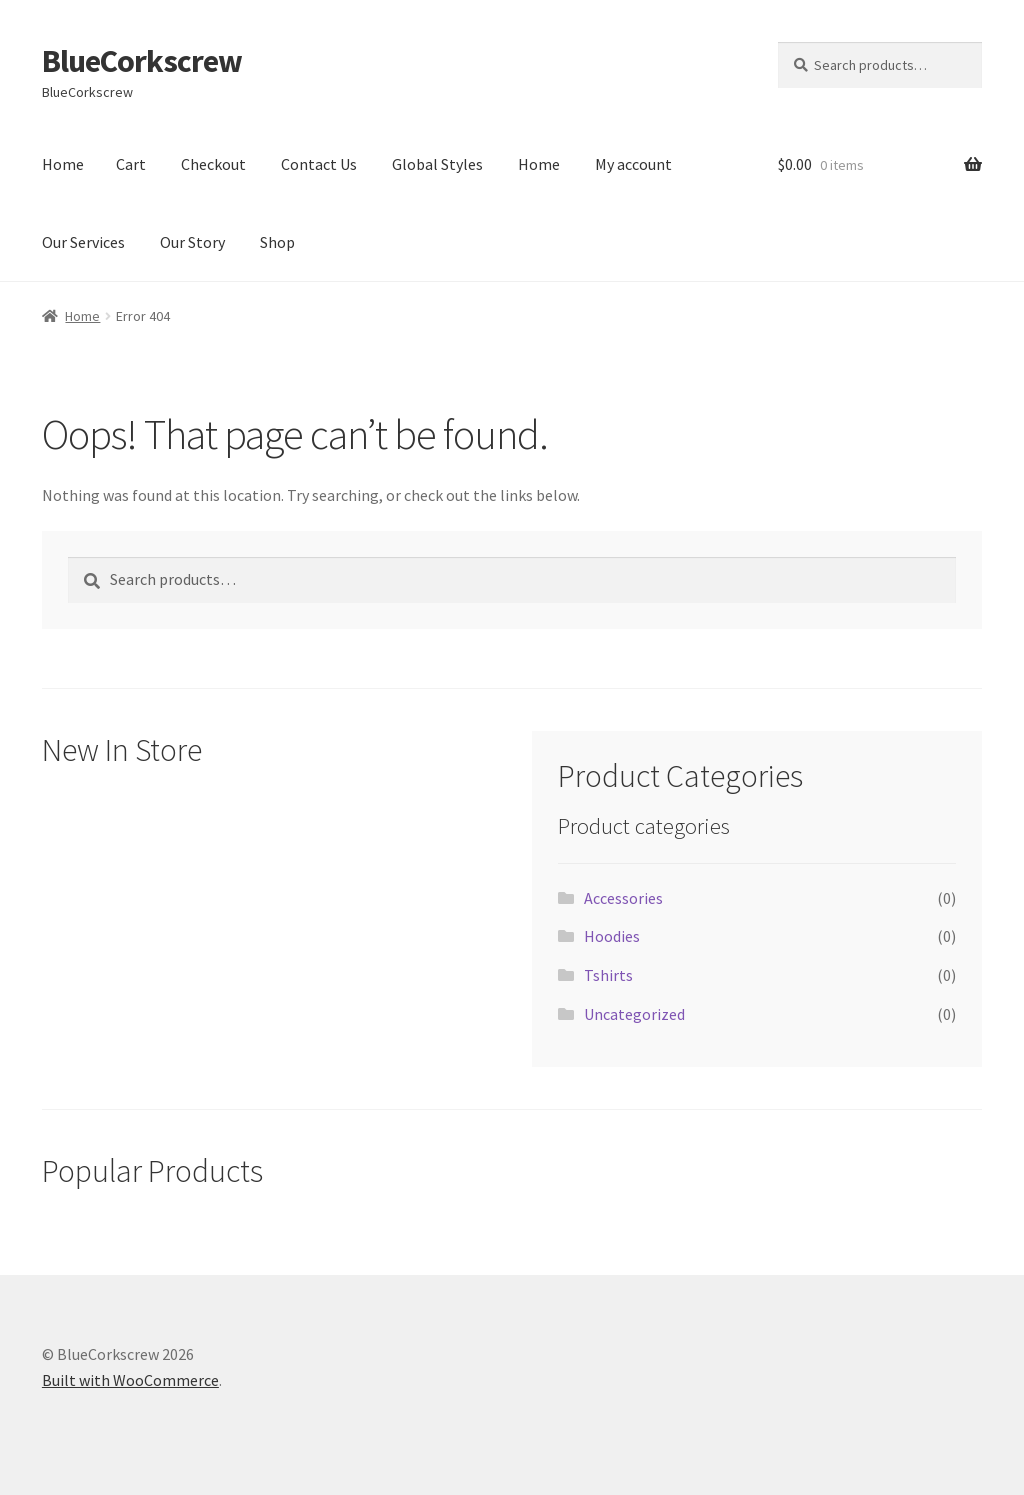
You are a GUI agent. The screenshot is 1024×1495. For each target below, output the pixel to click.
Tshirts (608, 975)
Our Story (192, 242)
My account (633, 164)
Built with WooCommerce (130, 1380)
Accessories (623, 898)
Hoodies (612, 936)
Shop (277, 242)
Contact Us (319, 164)
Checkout (213, 164)
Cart (131, 164)
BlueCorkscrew (142, 61)
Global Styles (437, 164)
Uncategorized (634, 1014)
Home (63, 164)
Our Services (83, 242)
